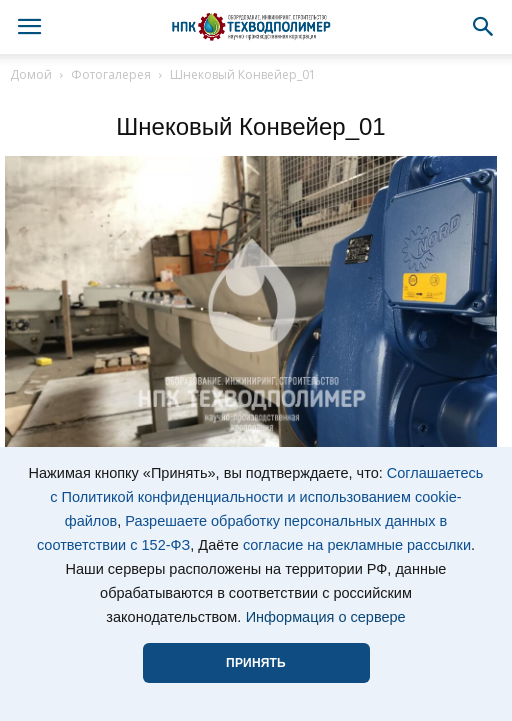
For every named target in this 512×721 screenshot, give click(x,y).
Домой (31, 74)
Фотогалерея (111, 74)
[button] (484, 27)
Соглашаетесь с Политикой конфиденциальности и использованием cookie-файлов (266, 497)
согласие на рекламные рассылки (357, 545)
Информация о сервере (326, 617)
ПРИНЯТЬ (256, 663)
